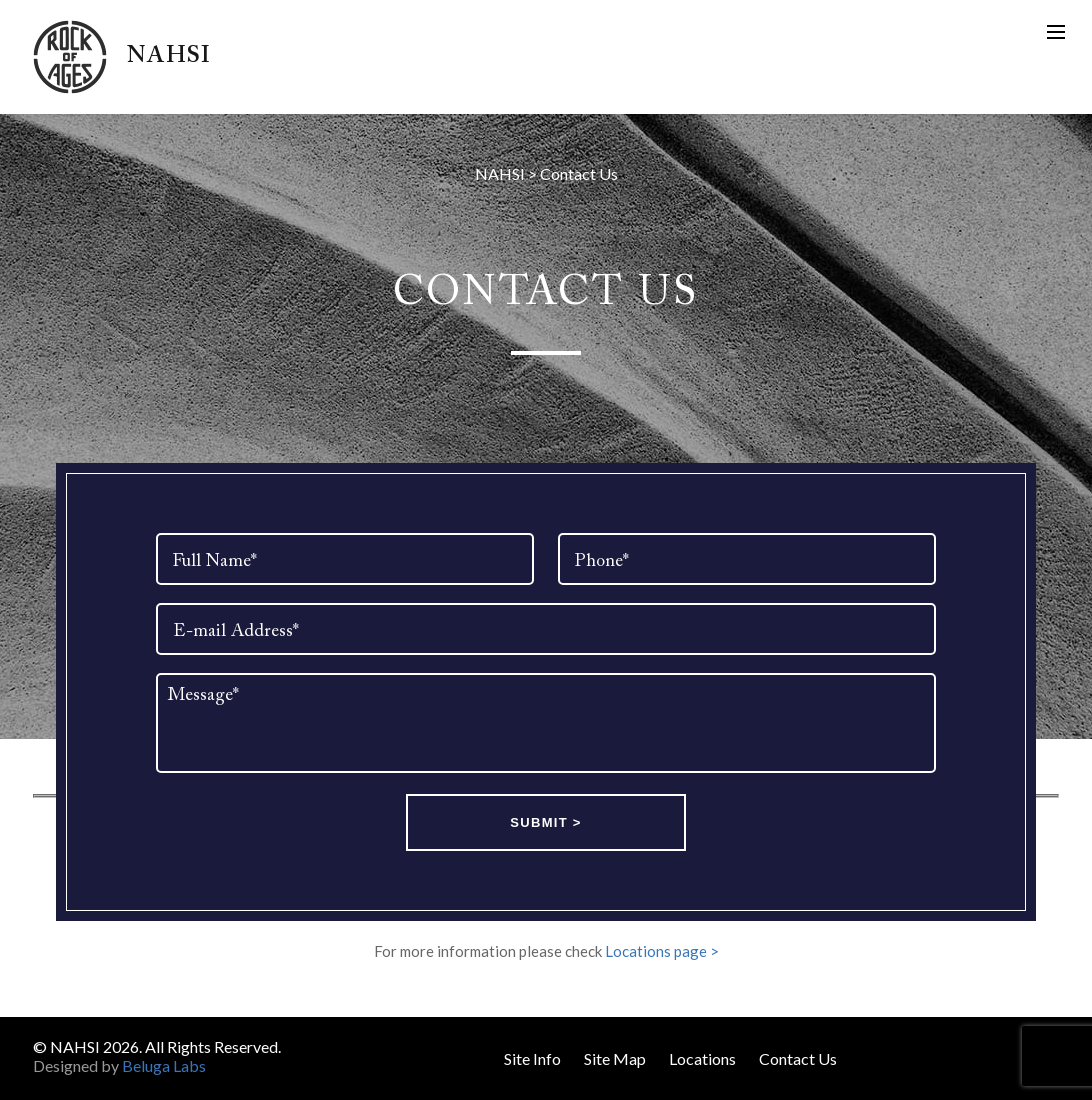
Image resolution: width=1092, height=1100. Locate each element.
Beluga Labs (164, 1065)
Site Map (615, 1058)
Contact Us (798, 1058)
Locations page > (662, 951)
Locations (702, 1058)
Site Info (532, 1058)
